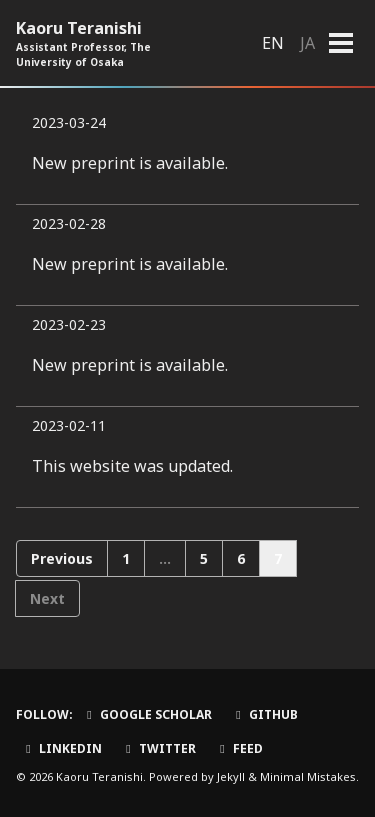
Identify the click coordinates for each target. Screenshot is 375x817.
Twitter (158, 748)
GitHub (264, 714)
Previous (62, 558)
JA (307, 43)
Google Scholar (147, 714)
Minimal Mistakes (308, 776)
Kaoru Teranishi (111, 43)
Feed (239, 748)
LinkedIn (61, 748)
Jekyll (231, 776)
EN (273, 43)
